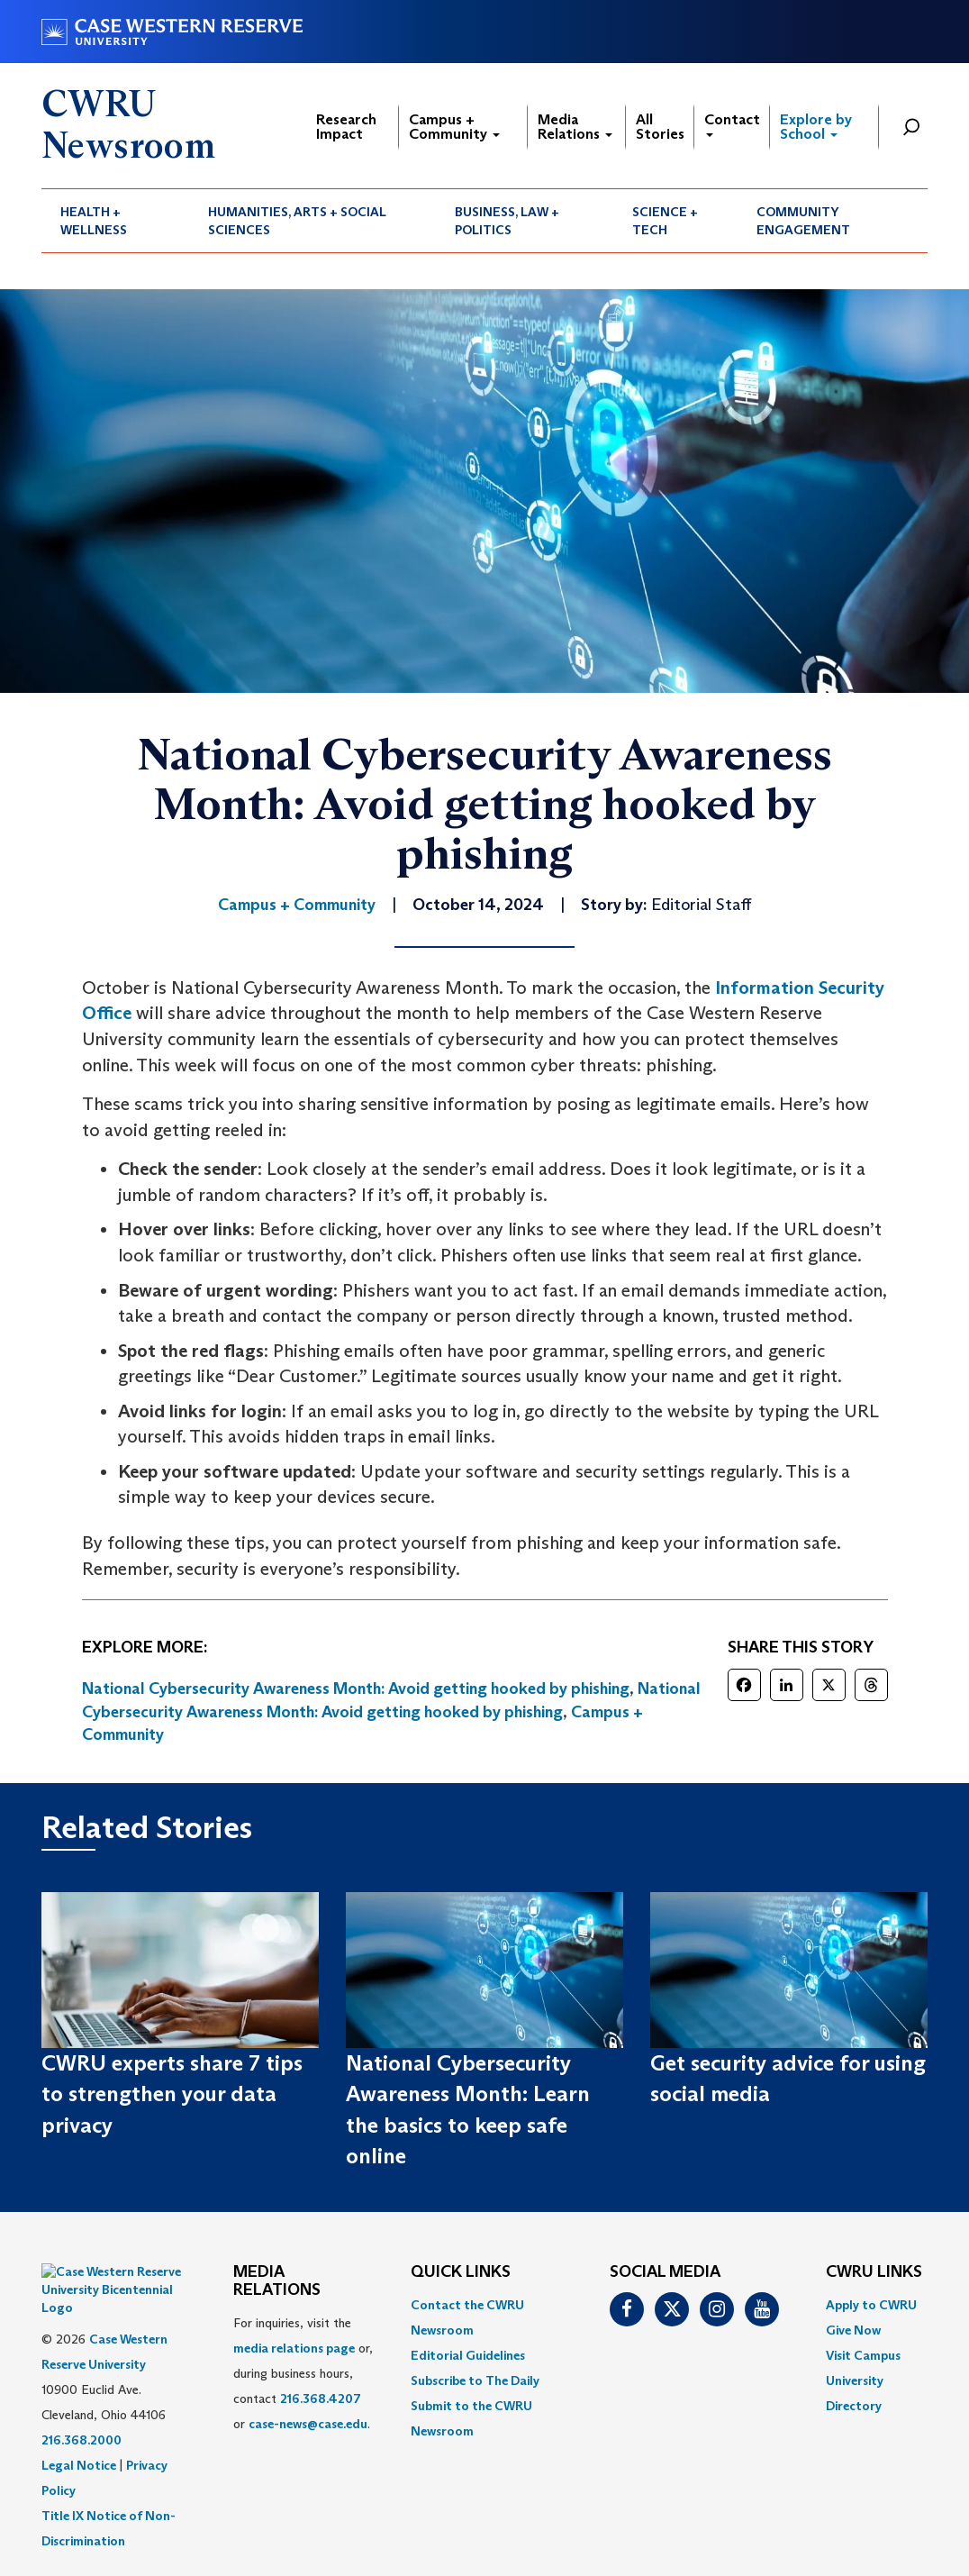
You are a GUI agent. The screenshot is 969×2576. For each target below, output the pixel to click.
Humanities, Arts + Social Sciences (297, 221)
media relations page (294, 2348)
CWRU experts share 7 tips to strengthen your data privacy (172, 2094)
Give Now (853, 2330)
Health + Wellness (93, 221)
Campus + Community (454, 126)
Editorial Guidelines (468, 2355)
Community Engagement (803, 221)
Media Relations (575, 126)
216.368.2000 (81, 2395)
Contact (732, 124)
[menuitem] (115, 220)
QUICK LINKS (461, 2272)
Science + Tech (665, 221)
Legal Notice (78, 2420)
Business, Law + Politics (507, 221)
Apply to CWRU (871, 2305)
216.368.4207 (320, 2398)
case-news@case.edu (308, 2424)
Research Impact (346, 126)
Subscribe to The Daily (475, 2380)
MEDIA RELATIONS (277, 2281)
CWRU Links (874, 2272)
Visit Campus (863, 2355)
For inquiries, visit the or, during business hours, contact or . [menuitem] (303, 2373)
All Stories (660, 126)
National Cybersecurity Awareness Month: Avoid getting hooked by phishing (355, 1688)
